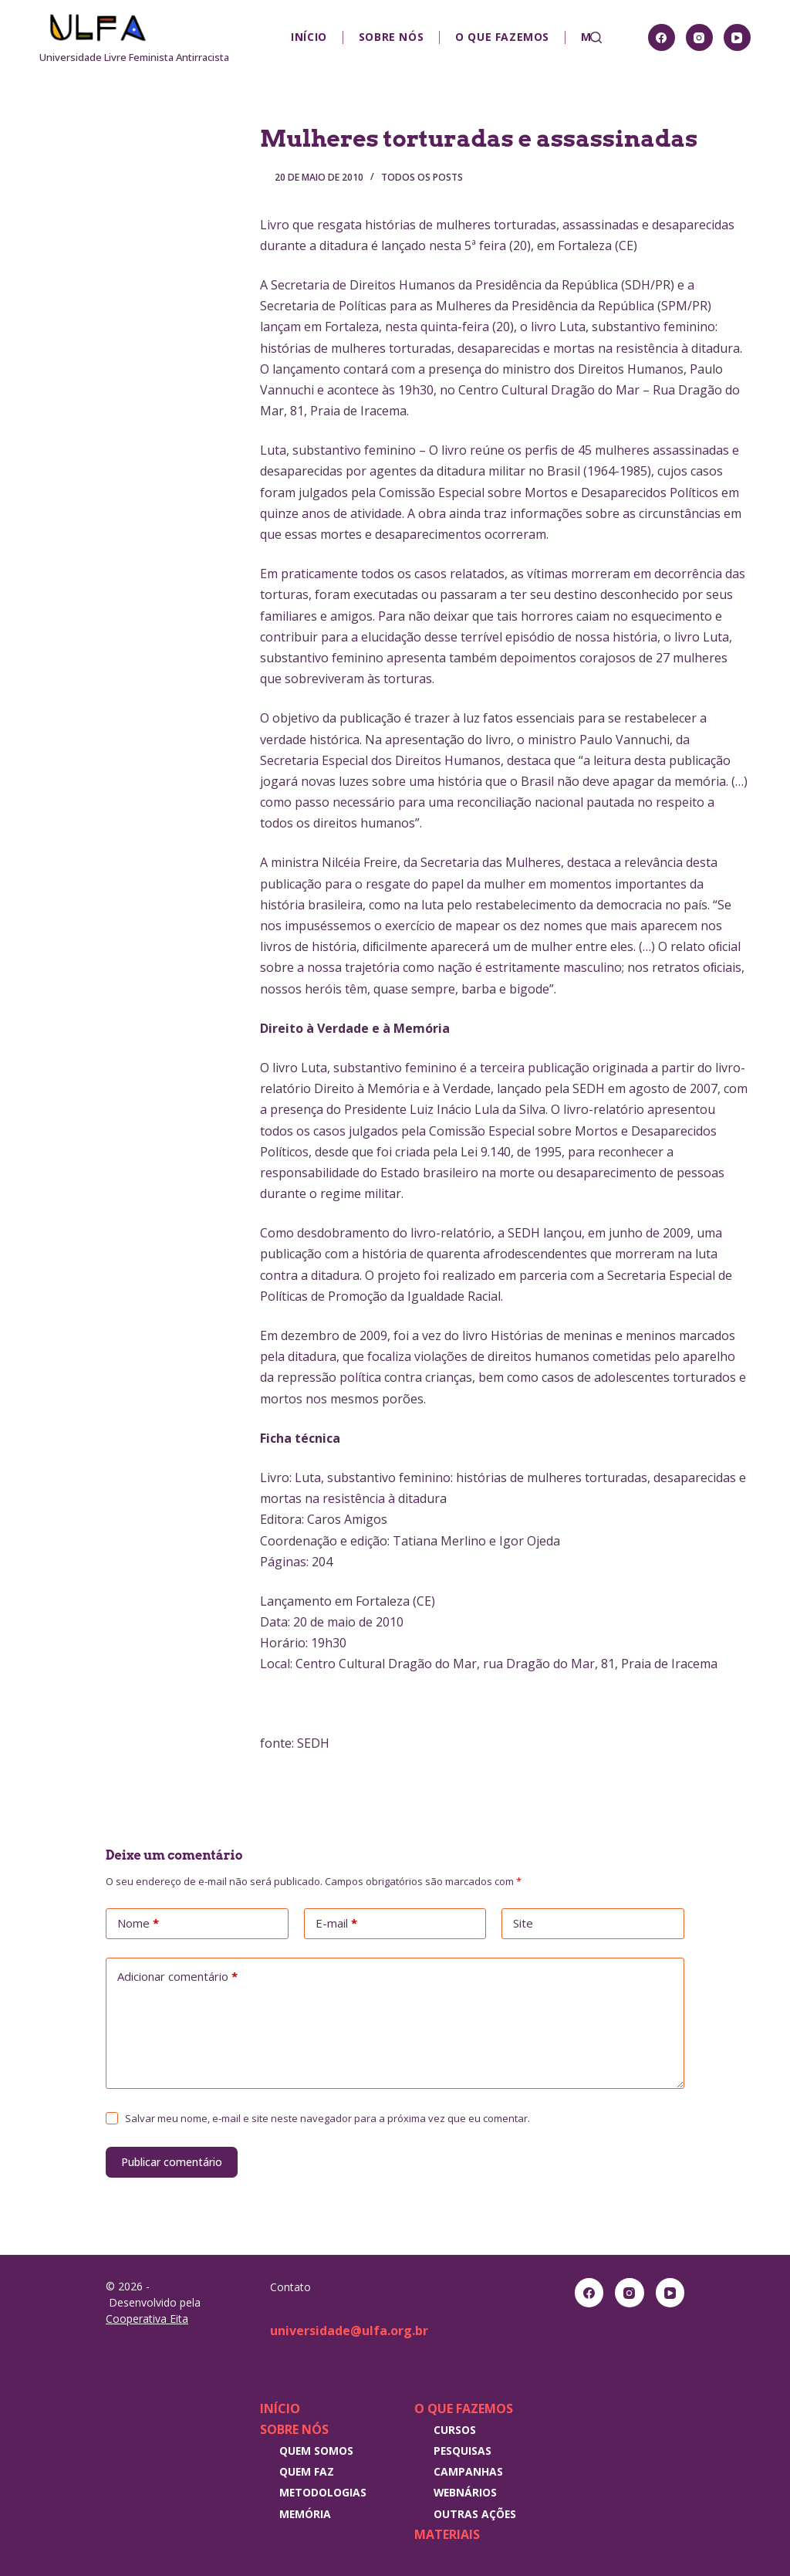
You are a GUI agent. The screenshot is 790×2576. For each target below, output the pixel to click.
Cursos (455, 2429)
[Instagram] (699, 37)
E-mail (336, 1924)
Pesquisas (462, 2450)
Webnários (465, 2492)
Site (523, 1923)
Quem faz (306, 2471)
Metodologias (322, 2492)
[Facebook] (661, 37)
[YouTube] (737, 37)
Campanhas (468, 2471)
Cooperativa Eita (147, 2318)
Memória (305, 2514)
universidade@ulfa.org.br (349, 2330)
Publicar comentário (171, 2162)
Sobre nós (391, 36)
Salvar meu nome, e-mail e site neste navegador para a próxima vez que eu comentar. (327, 2118)
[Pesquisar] (596, 37)
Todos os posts (422, 177)
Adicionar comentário (177, 1977)
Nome (138, 1924)
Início (309, 36)
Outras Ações (475, 2514)
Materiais (447, 2534)
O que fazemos (502, 36)
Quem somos (316, 2450)
